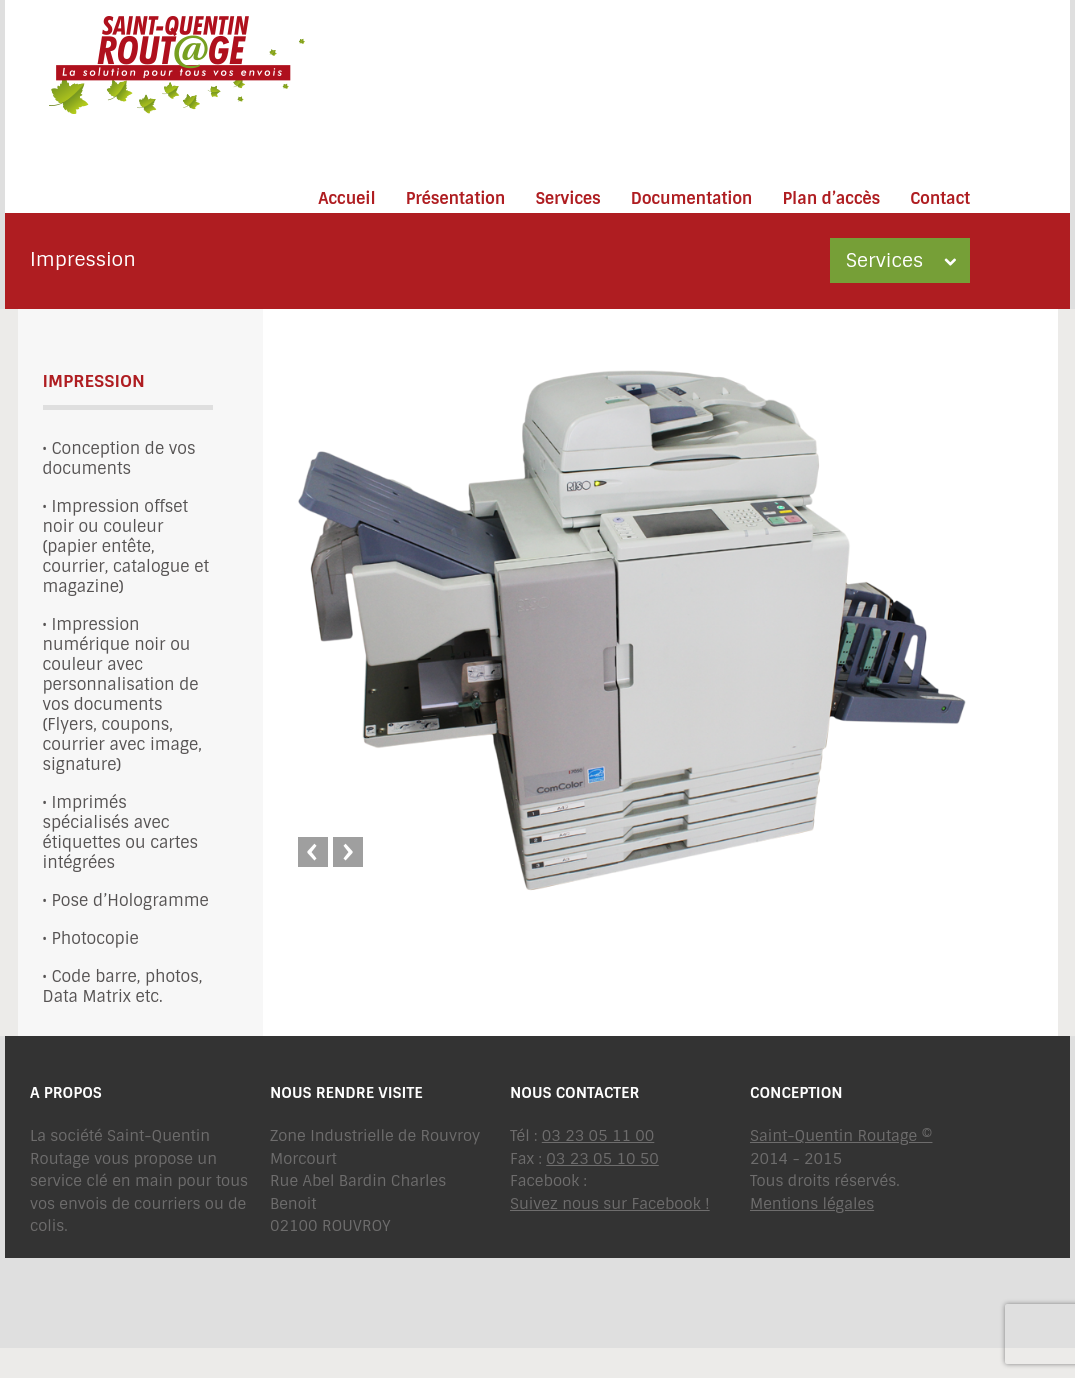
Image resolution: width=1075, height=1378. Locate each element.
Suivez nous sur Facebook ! (610, 1204)
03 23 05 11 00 (598, 1136)
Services (567, 199)
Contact (940, 199)
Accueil (346, 199)
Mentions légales (812, 1204)
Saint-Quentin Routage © (841, 1136)
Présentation (456, 199)
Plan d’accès (831, 199)
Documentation (692, 199)
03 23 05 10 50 (602, 1159)
